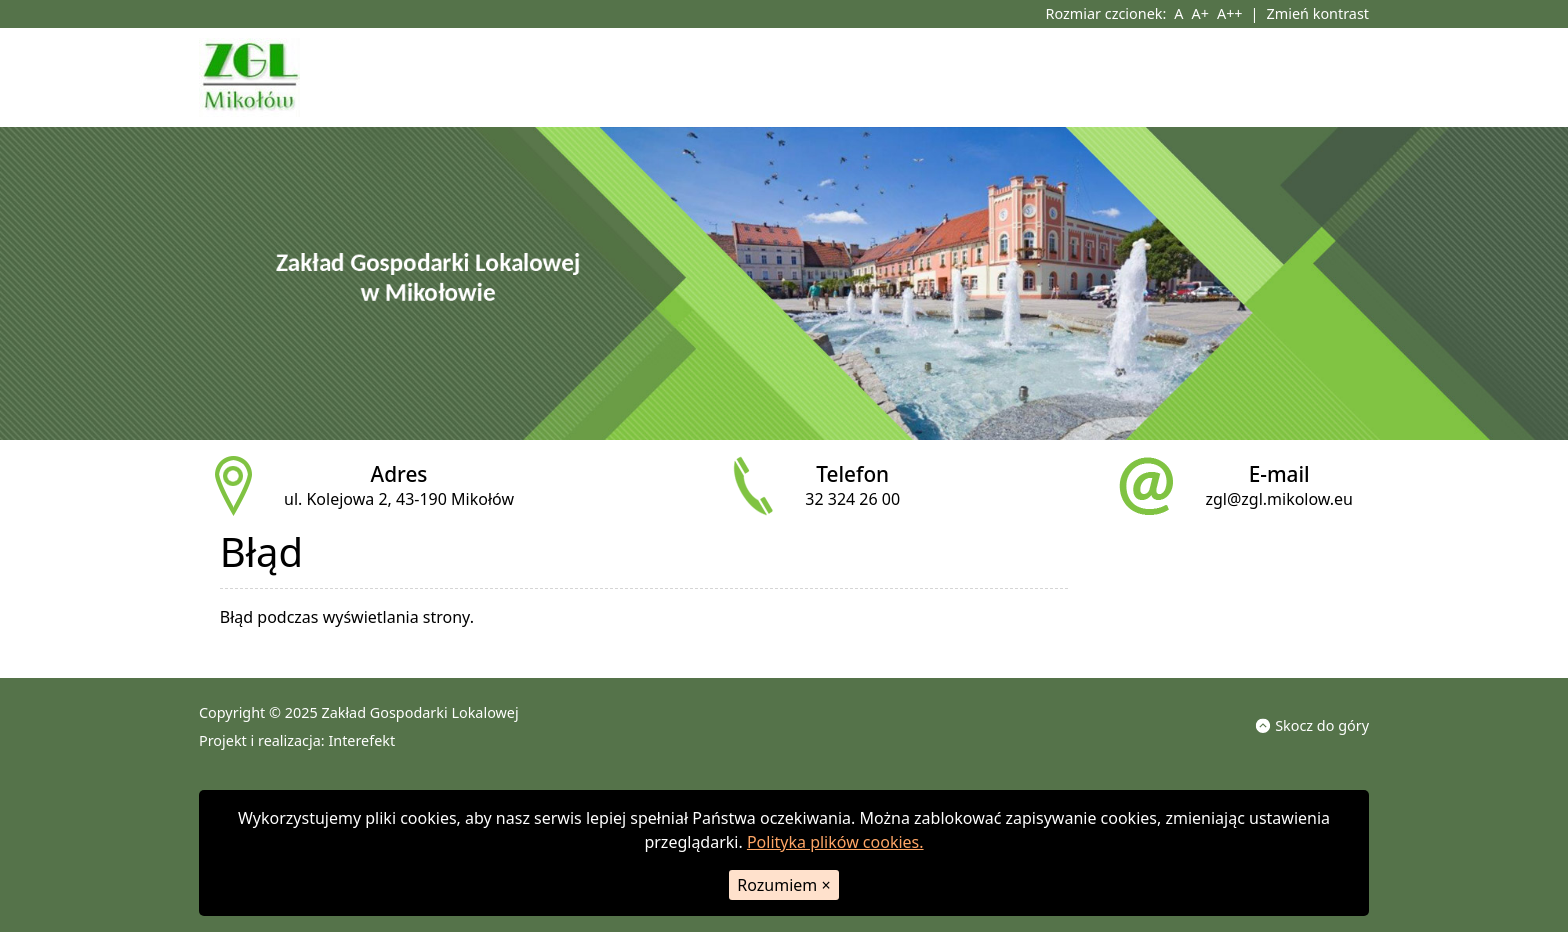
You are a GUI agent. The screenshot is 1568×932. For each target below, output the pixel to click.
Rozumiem (783, 885)
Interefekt (361, 740)
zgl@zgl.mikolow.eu (1279, 499)
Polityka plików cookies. (835, 842)
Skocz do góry (1312, 724)
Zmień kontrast (1318, 13)
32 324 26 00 (852, 499)
